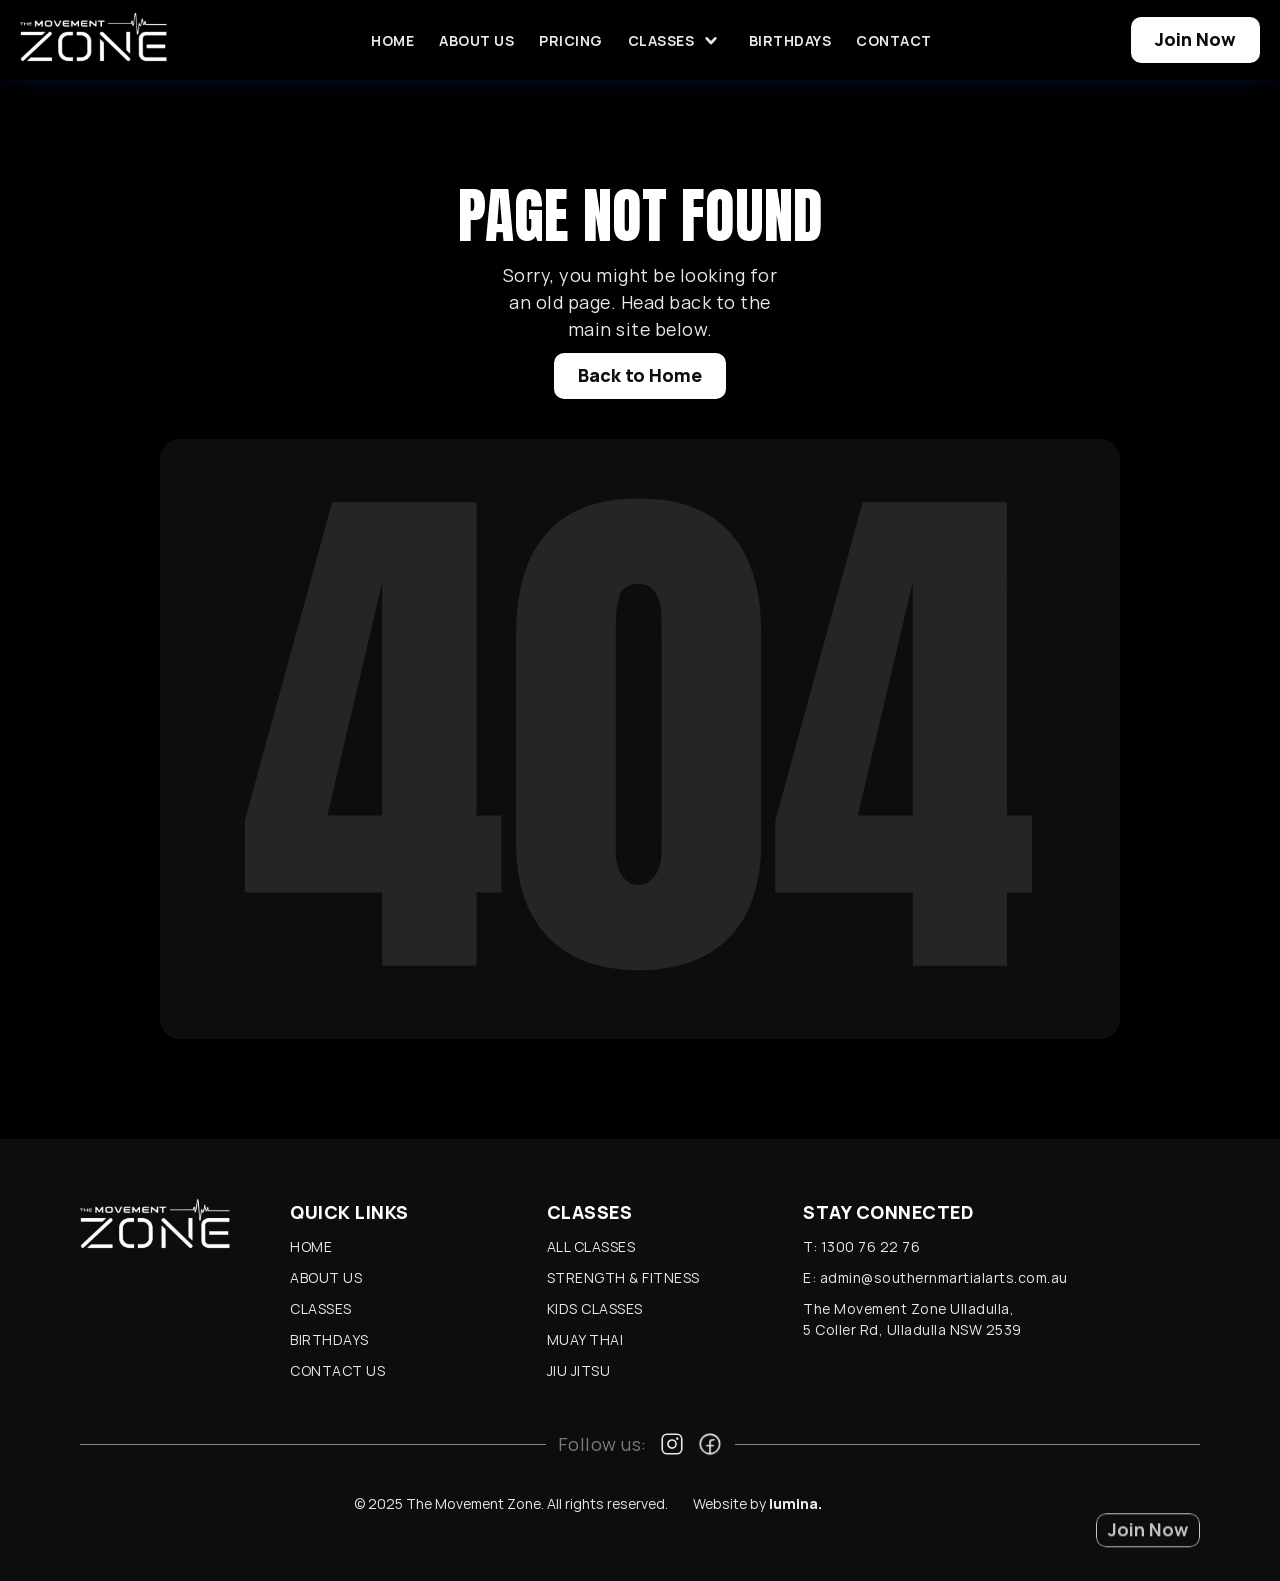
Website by (757, 1503)
